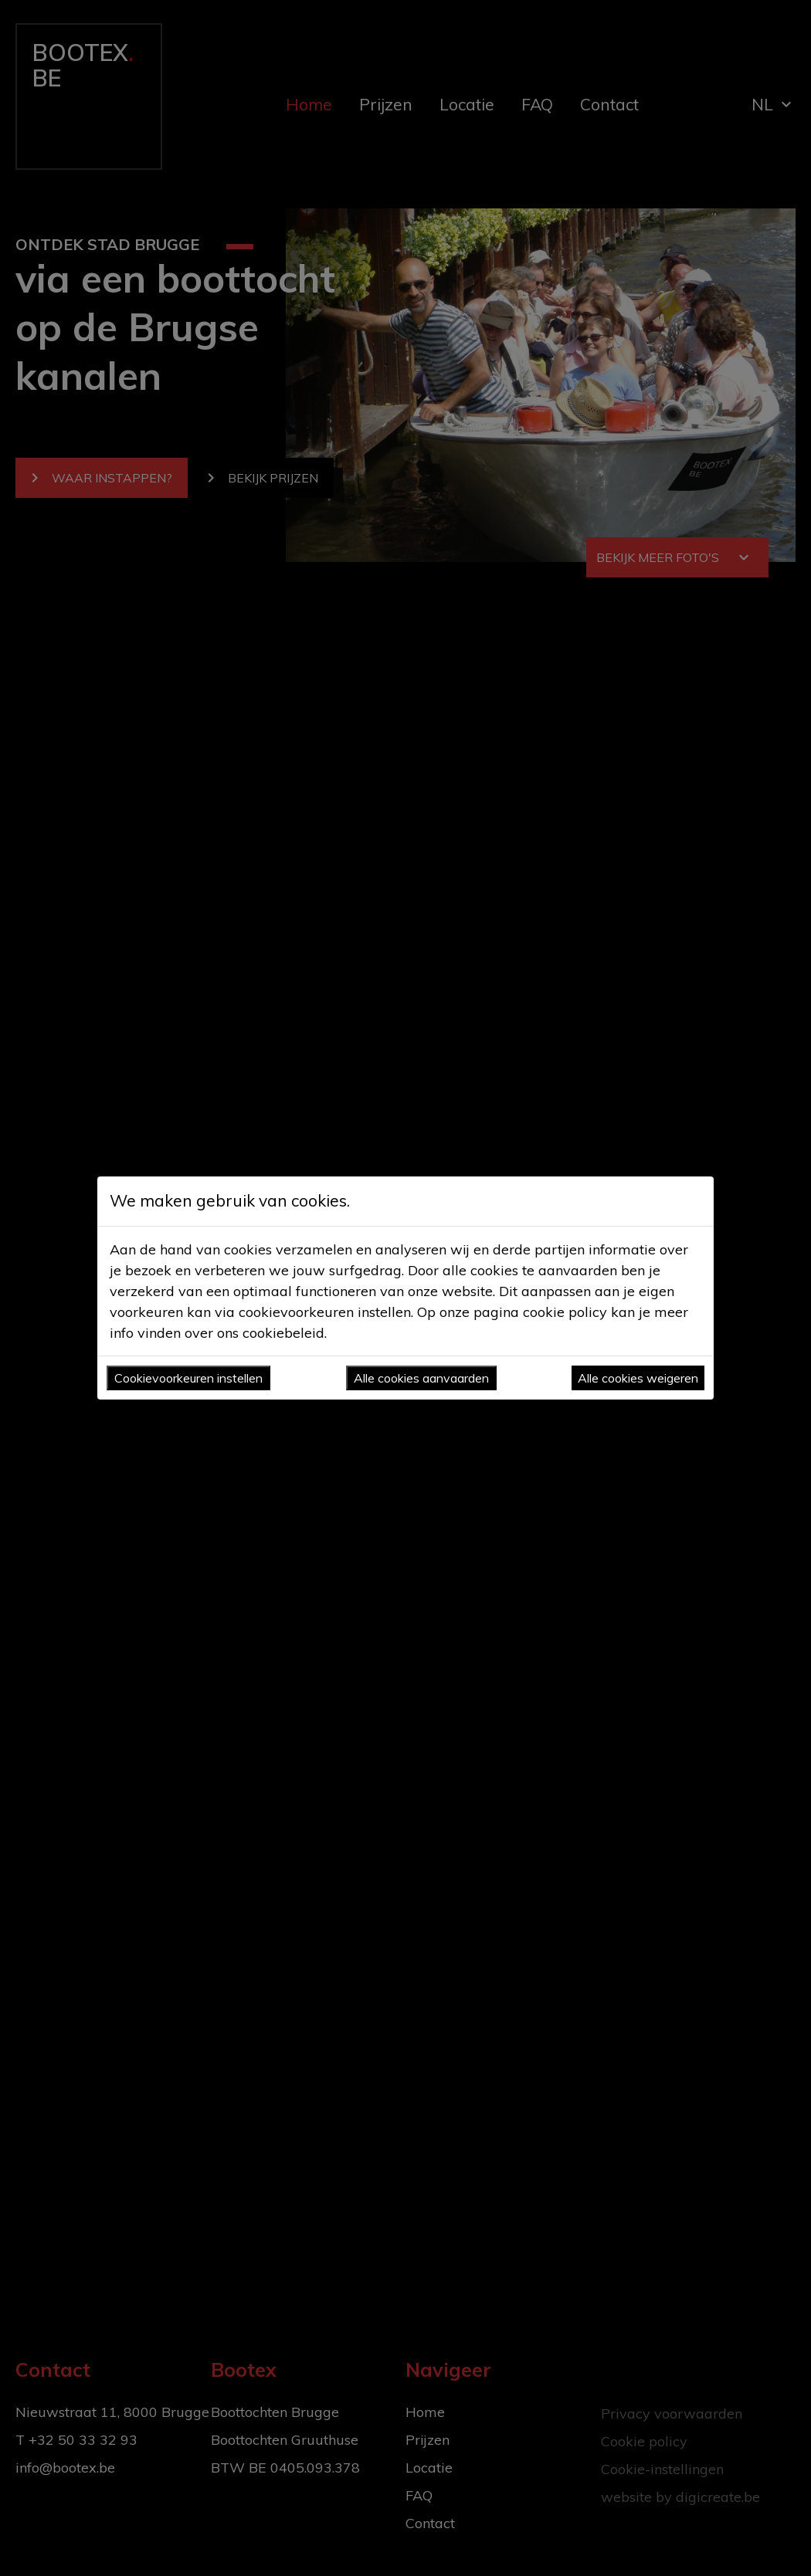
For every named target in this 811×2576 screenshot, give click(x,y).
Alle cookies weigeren (638, 1378)
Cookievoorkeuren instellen (188, 1378)
